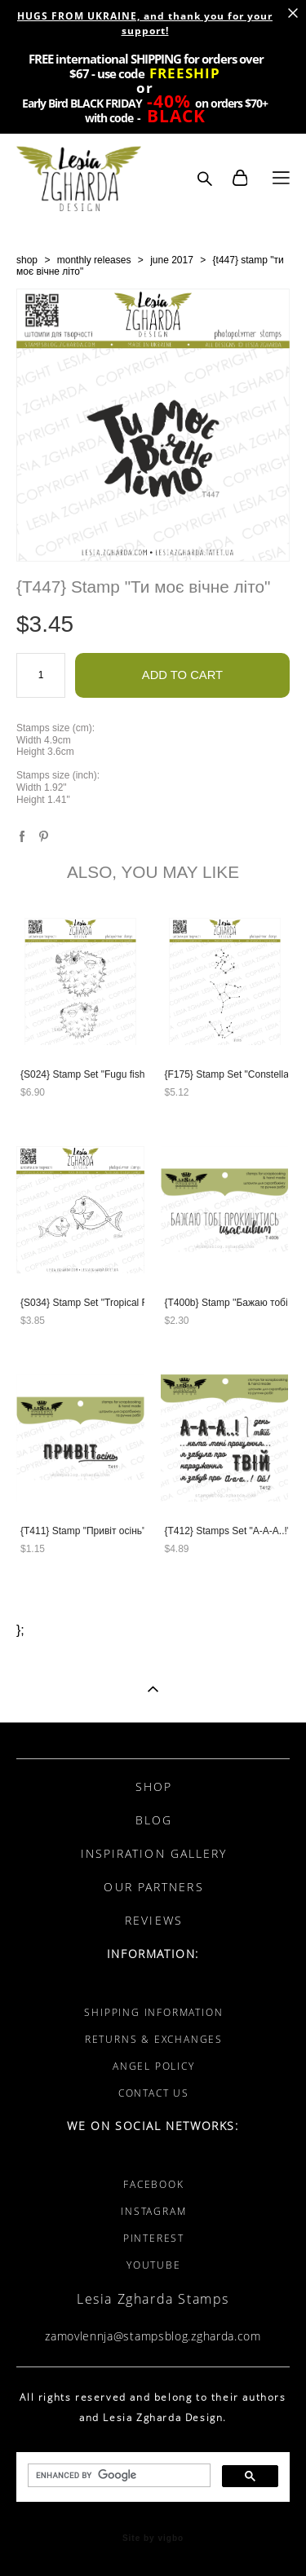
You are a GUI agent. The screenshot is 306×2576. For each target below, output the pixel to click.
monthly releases (94, 260)
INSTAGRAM (153, 2211)
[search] (117, 2475)
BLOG (153, 1820)
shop (27, 260)
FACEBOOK (153, 2184)
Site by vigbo (153, 2538)
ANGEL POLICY (154, 2066)
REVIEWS (154, 1920)
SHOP (153, 1786)
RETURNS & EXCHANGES (154, 2039)
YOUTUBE (153, 2265)
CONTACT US (153, 2093)
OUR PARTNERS (153, 1887)
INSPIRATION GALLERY (154, 1853)
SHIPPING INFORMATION (153, 2012)
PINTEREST (153, 2238)
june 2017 (171, 260)
